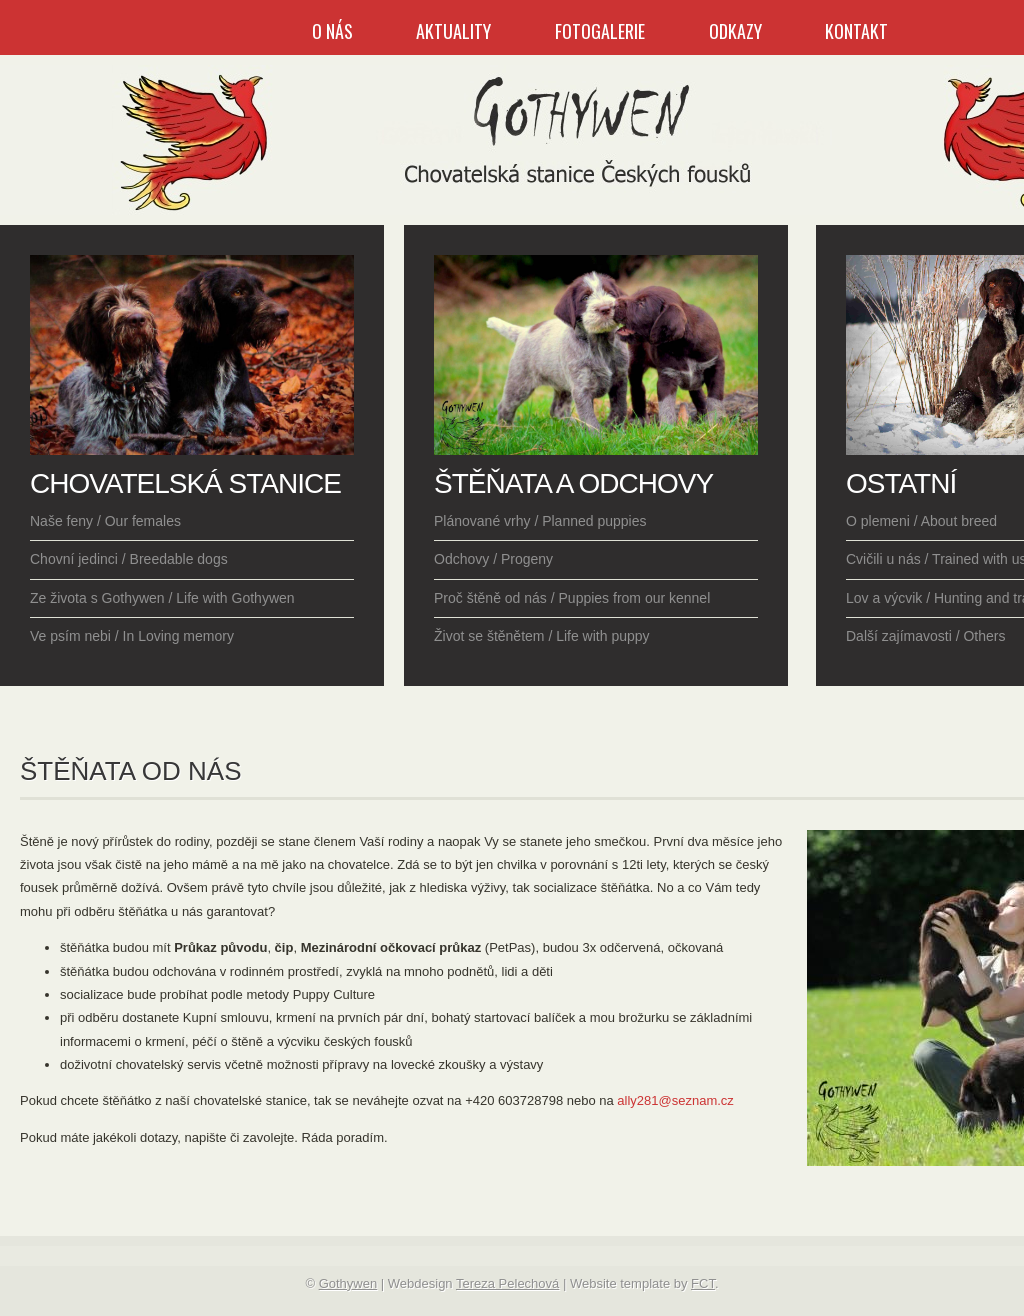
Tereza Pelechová (507, 1283)
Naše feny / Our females (105, 521)
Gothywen (348, 1283)
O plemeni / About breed (921, 521)
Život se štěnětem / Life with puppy (542, 636)
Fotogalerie (600, 31)
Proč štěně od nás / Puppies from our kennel (572, 598)
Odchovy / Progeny (493, 559)
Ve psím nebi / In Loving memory (132, 636)
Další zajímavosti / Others (926, 636)
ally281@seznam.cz (675, 1100)
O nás (332, 31)
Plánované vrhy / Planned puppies (540, 521)
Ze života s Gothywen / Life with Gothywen (162, 598)
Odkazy (735, 31)
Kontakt (856, 31)
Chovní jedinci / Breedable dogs (129, 559)
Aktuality (453, 31)
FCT (703, 1283)
